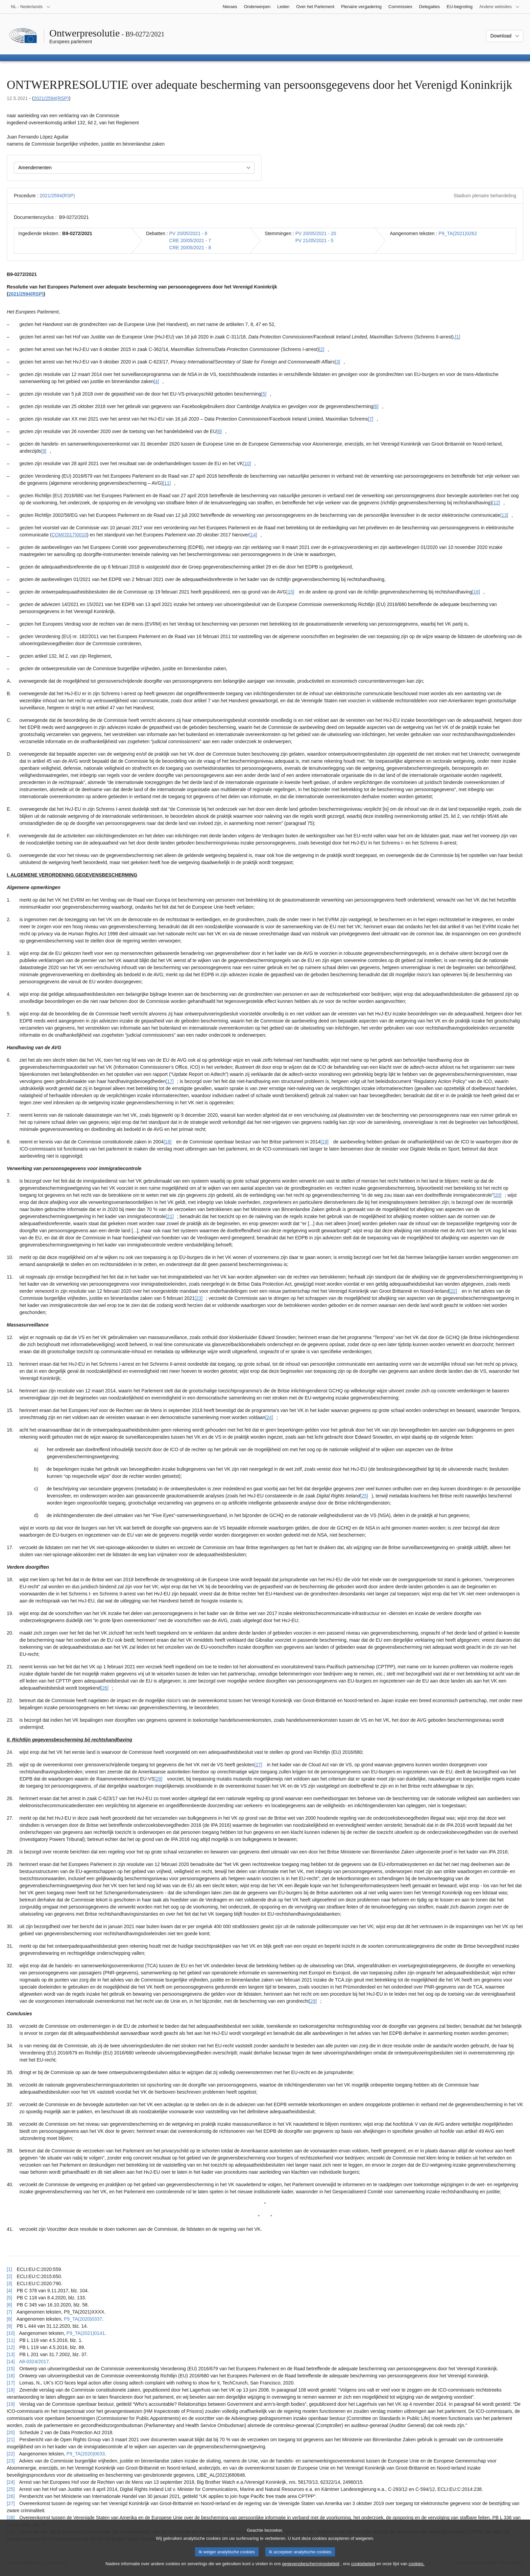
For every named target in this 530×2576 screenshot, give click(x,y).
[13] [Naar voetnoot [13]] (504, 515)
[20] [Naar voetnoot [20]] (497, 1195)
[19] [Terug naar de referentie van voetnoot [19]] (11, 2404)
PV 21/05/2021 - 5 (314, 240)
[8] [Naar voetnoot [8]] (219, 431)
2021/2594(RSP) (51, 98)
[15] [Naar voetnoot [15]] (290, 592)
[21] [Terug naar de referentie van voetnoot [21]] (11, 2439)
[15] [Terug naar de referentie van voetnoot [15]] (11, 2368)
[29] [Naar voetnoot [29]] (313, 2001)
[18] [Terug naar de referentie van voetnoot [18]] (11, 2390)
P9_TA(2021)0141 (86, 2333)
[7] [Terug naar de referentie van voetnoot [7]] (9, 2312)
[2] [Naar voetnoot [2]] (321, 349)
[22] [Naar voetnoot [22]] (453, 1291)
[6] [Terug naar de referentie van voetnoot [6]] (9, 2304)
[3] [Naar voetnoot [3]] (337, 361)
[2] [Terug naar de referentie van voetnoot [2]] (9, 2276)
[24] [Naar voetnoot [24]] (269, 1417)
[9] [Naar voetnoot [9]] (44, 451)
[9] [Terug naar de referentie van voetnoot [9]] (9, 2326)
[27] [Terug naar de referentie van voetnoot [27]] (11, 2503)
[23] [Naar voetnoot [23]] (198, 1298)
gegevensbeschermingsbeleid (310, 2565)
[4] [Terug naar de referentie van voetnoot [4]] (9, 2290)
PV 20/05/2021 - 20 (315, 233)
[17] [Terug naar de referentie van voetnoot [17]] (11, 2382)
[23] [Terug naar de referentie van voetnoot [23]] (11, 2461)
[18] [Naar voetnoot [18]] (167, 1141)
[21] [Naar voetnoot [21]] (169, 1216)
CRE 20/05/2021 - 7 (190, 240)
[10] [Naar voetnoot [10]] (247, 463)
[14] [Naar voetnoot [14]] (253, 534)
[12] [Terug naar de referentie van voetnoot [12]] (11, 2347)
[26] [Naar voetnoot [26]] (105, 1688)
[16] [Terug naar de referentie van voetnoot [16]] (11, 2375)
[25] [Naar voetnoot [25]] (364, 1495)
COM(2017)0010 (69, 534)
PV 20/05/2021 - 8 (188, 233)
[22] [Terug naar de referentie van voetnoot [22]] (11, 2453)
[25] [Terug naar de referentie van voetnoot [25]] (11, 2489)
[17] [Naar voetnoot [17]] (170, 1081)
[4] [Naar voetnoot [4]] (156, 381)
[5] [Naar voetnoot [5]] (264, 394)
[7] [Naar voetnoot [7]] (371, 419)
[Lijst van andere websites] (499, 7)
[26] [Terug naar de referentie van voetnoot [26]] (11, 2496)
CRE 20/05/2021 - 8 (190, 247)
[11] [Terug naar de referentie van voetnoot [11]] (11, 2340)
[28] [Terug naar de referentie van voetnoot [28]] (11, 2517)
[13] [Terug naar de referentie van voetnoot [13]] (11, 2354)
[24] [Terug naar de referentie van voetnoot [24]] (11, 2482)
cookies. (417, 2565)
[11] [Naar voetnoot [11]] (167, 483)
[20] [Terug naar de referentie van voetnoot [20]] (11, 2432)
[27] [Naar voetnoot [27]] (258, 1764)
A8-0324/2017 (34, 2361)
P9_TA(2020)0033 (86, 2453)
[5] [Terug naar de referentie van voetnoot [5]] (9, 2297)
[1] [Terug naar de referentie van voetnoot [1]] (9, 2269)
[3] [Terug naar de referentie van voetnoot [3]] (9, 2283)
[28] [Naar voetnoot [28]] (158, 1779)
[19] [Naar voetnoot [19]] (324, 1141)
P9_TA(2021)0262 (458, 233)
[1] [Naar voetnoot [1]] (457, 336)
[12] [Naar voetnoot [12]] (496, 502)
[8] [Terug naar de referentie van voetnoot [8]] (9, 2319)
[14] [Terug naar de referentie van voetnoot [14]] (11, 2361)
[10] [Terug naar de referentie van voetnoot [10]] (11, 2333)
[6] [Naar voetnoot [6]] (376, 406)
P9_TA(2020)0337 (83, 2319)
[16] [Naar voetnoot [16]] (476, 592)
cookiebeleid (363, 2565)
